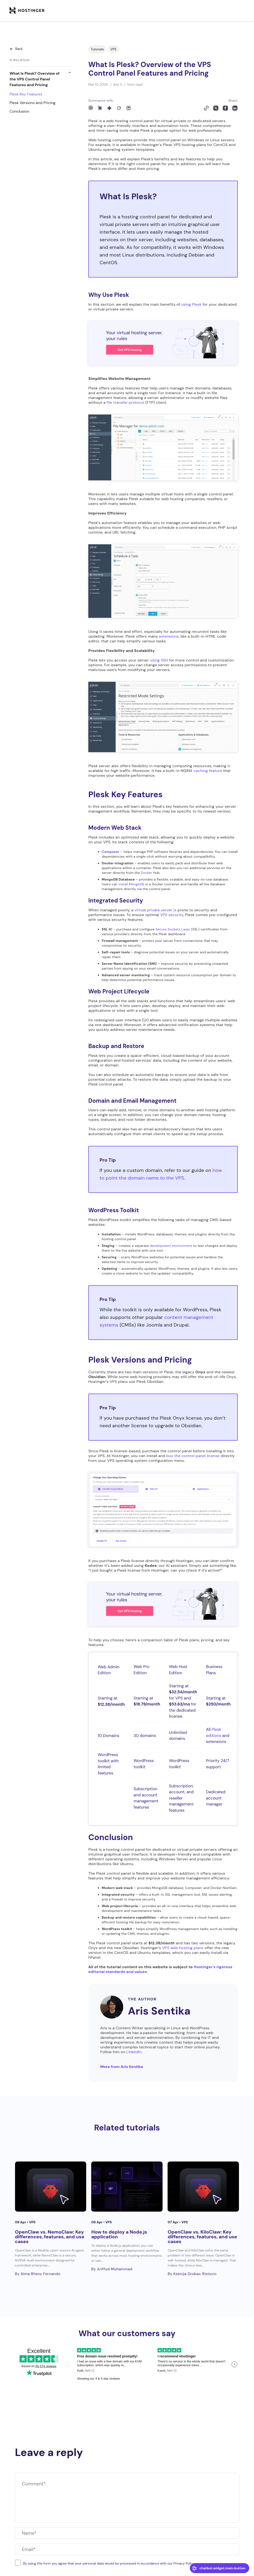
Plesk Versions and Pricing (32, 102)
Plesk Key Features (26, 94)
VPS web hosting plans (182, 1947)
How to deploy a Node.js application (119, 2234)
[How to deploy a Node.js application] (127, 2187)
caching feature (207, 770)
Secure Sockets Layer (173, 929)
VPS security (171, 914)
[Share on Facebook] (225, 108)
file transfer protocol (125, 402)
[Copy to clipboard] (206, 108)
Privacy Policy (184, 2563)
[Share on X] (216, 108)
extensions (169, 636)
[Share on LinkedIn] (235, 108)
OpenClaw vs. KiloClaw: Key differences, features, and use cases (202, 2237)
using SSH (159, 660)
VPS (113, 49)
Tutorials (97, 49)
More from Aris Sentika (121, 2066)
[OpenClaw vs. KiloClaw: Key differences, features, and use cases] (203, 2187)
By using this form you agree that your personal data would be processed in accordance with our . (109, 2563)
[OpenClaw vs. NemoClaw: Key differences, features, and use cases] (50, 2187)
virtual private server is (155, 910)
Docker (146, 873)
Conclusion (19, 111)
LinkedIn (133, 2051)
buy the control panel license (193, 1455)
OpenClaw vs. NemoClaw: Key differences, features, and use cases (50, 2237)
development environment (171, 1245)
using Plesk (191, 304)
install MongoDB (131, 884)
